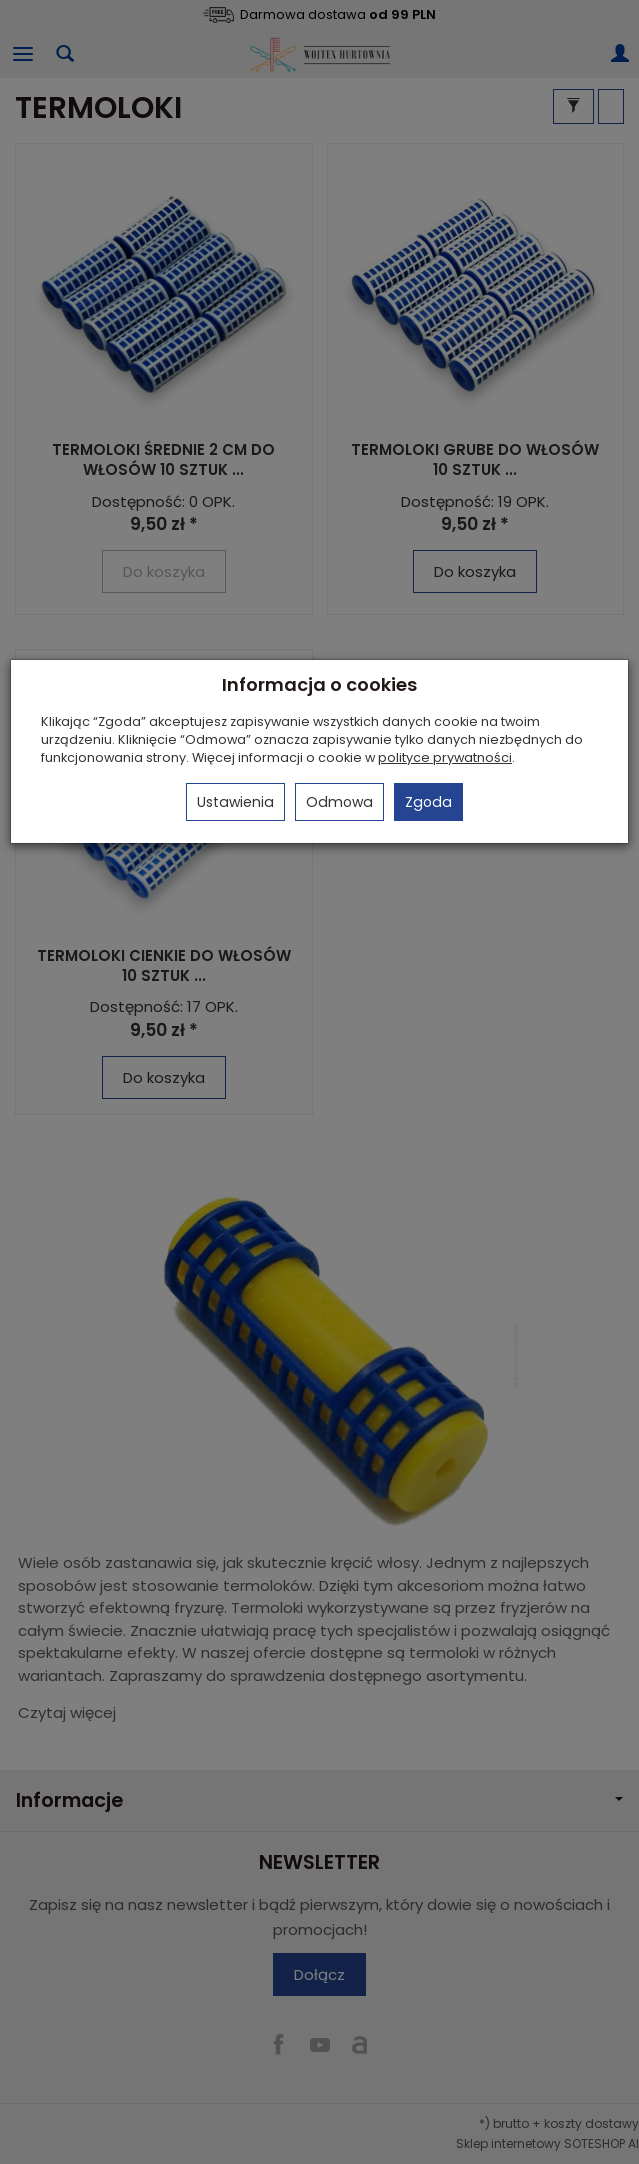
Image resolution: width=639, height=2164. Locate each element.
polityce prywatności (445, 757)
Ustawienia (235, 802)
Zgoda (428, 802)
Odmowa (339, 802)
